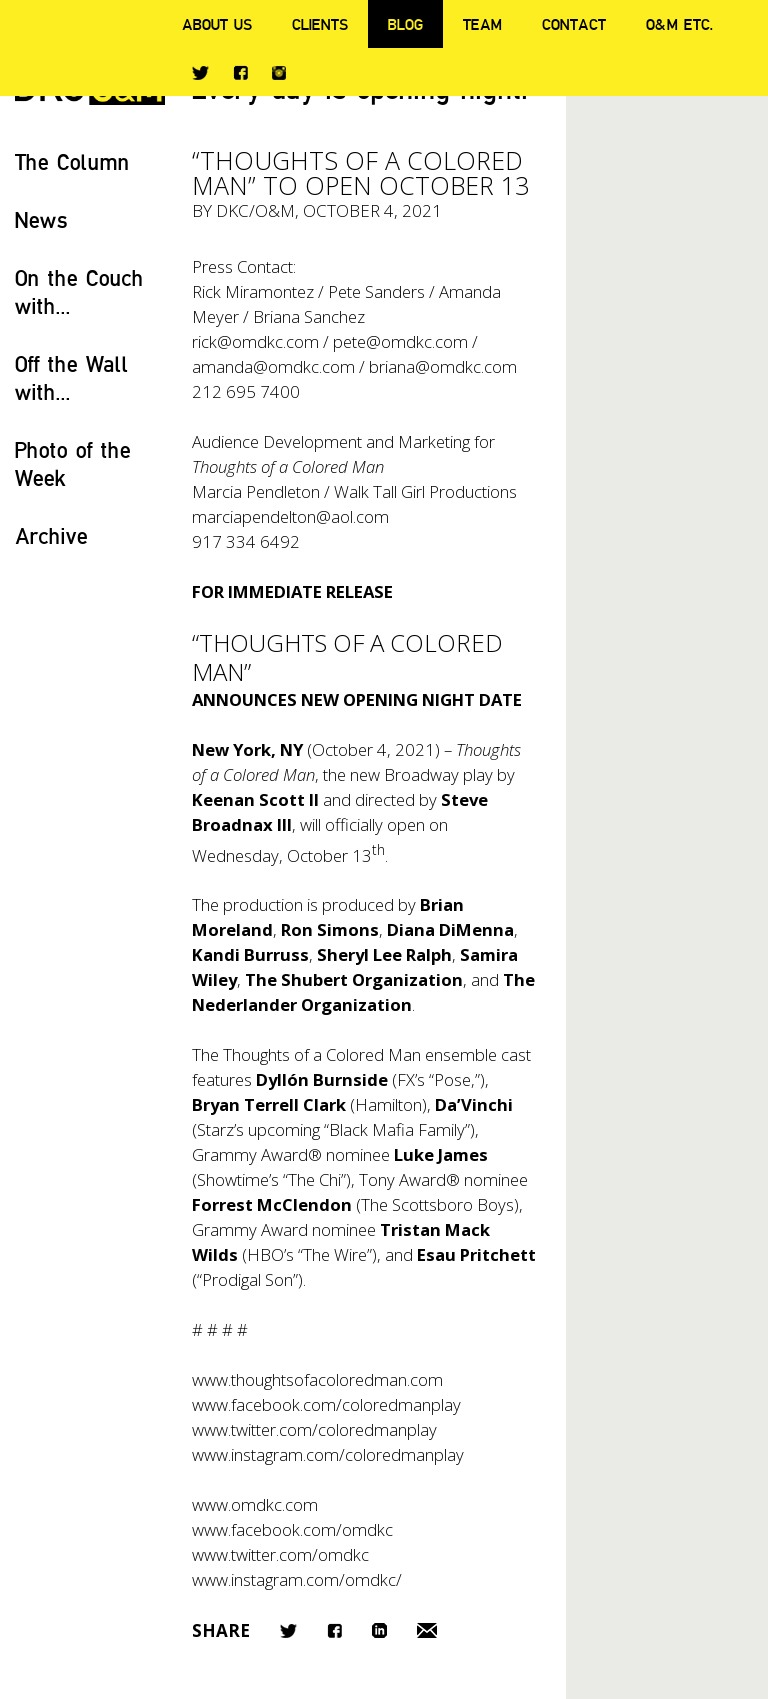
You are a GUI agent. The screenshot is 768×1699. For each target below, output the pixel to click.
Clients (320, 24)
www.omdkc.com (255, 1504)
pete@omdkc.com (400, 341)
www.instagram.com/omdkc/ (297, 1579)
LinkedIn (379, 1630)
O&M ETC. (680, 24)
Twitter (200, 73)
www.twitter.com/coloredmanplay (314, 1429)
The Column (72, 161)
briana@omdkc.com (443, 366)
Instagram (279, 73)
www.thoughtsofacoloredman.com (317, 1379)
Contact (574, 24)
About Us (217, 24)
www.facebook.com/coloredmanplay (326, 1404)
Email (427, 1630)
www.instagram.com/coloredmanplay (328, 1454)
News (41, 219)
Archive (51, 535)
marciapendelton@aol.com (290, 516)
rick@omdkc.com (255, 341)
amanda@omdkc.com (273, 366)
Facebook (240, 72)
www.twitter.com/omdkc (280, 1554)
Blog (405, 24)
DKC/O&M (255, 210)
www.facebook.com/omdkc (292, 1529)
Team (482, 24)
